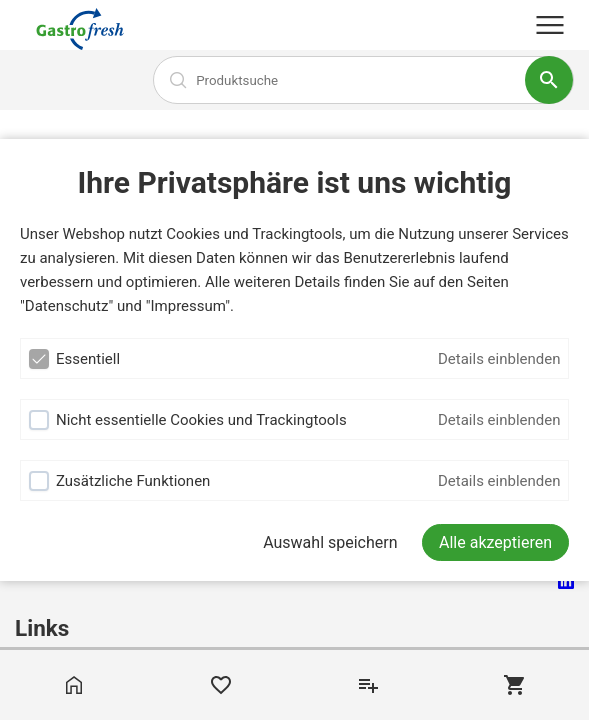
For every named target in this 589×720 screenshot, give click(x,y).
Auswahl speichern (330, 542)
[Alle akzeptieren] (495, 542)
